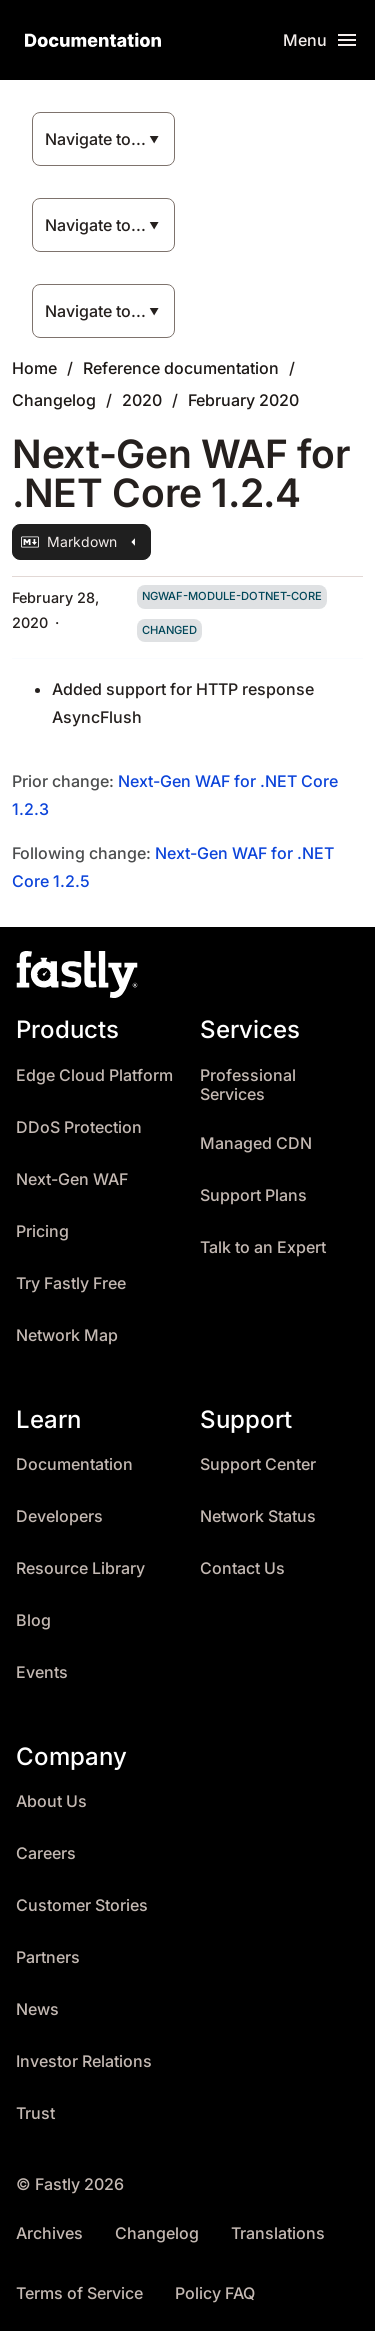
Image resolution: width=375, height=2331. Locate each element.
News (37, 2009)
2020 (142, 400)
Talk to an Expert (263, 1247)
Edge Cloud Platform (94, 1075)
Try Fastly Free (71, 1283)
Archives (49, 2233)
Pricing (42, 1231)
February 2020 (243, 400)
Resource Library (80, 1568)
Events (42, 1672)
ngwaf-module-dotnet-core (232, 596)
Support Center (258, 1464)
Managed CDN (256, 1143)
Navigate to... (95, 139)
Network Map (67, 1335)
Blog (33, 1620)
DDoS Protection (79, 1127)
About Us (51, 1801)
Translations (278, 2233)
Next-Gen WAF (72, 1179)
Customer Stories (82, 1905)
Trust (35, 2113)
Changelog (54, 400)
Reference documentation (181, 368)
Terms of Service (79, 2293)
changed (169, 630)
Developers (59, 1516)
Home (34, 368)
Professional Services (248, 1085)
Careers (46, 1853)
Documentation (74, 1464)
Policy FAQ (215, 2293)
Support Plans (253, 1195)
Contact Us (242, 1568)
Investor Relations (84, 2061)
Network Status (258, 1516)
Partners (48, 1957)
